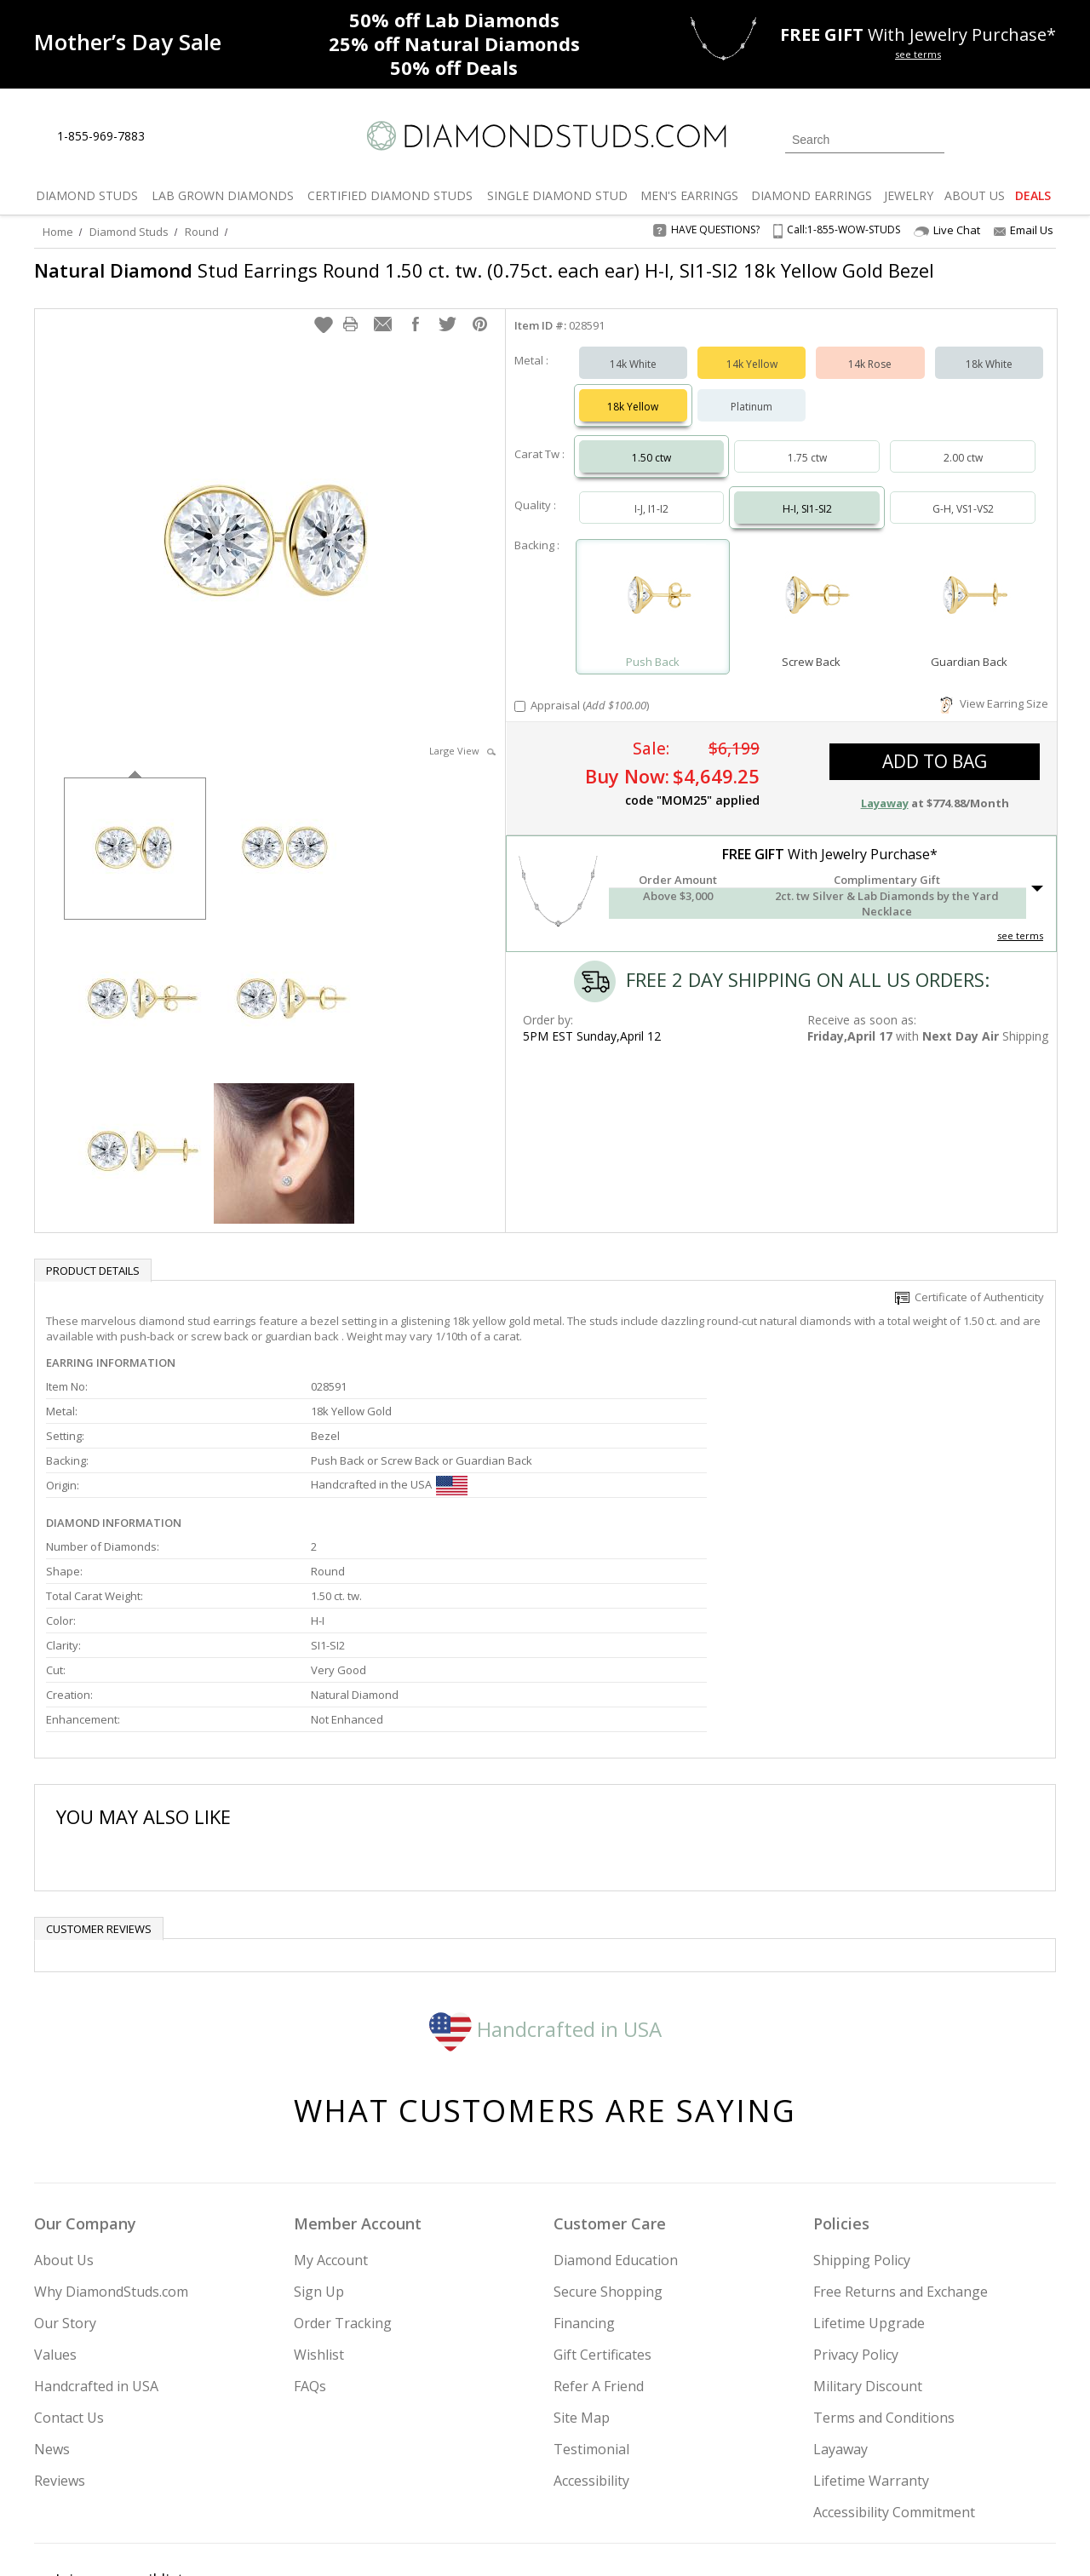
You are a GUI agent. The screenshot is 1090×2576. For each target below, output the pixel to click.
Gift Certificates (602, 2209)
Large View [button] (462, 759)
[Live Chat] (172, 137)
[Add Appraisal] (519, 714)
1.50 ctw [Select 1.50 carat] (651, 466)
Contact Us (69, 2272)
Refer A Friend (599, 2240)
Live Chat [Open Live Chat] (947, 230)
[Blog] (936, 2476)
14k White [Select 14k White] (633, 372)
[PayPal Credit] (680, 2538)
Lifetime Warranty (871, 2335)
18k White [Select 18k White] (989, 372)
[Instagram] (768, 2476)
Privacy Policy (855, 2209)
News (52, 2303)
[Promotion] (127, 42)
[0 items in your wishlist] (1005, 138)
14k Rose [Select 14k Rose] (870, 372)
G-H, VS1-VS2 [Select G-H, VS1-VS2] (963, 517)
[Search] (864, 139)
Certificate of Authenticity (969, 1305)
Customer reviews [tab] (99, 1783)
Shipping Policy (861, 2114)
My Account (331, 2114)
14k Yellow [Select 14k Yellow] (751, 372)
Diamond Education (616, 2114)
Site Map (582, 2272)
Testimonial (591, 2303)
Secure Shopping (608, 2146)
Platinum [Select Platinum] (751, 415)
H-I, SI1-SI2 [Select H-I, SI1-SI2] (807, 517)
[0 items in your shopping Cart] (1044, 138)
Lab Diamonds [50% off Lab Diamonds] (454, 19)
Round (202, 231)
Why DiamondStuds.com (111, 2146)
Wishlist (319, 2209)
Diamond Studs (129, 231)
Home (58, 231)
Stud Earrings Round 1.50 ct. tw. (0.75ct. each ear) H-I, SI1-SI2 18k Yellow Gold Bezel (458, 282)
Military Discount (867, 2240)
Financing (584, 2177)
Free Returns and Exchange (900, 2146)
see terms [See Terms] (1020, 944)
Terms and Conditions (884, 2272)
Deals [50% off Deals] (454, 67)
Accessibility (591, 2335)
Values (55, 2209)
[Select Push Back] (653, 608)
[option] (135, 855)
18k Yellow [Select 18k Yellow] (632, 415)
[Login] (967, 138)
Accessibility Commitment (894, 2366)
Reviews (59, 2335)
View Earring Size (994, 712)
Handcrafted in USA (545, 1883)
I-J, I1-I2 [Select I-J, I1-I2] (651, 517)
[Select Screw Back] (810, 608)
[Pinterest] (891, 2476)
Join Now (614, 2471)
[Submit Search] (931, 139)
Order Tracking (343, 2177)
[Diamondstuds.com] (545, 135)
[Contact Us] (212, 137)
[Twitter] (813, 2476)
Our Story (65, 2177)
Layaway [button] (885, 811)
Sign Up (319, 2146)
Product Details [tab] (93, 1279)
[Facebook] (853, 2476)
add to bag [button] (934, 770)
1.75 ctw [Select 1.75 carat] (807, 466)
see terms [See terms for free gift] (918, 54)
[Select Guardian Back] (969, 608)
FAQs (310, 2240)
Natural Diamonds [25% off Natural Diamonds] (454, 43)
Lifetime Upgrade (869, 2177)
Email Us (1023, 230)
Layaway (840, 2303)
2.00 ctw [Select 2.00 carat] (963, 466)
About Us (64, 2114)
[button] (323, 333)
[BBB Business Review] (414, 2538)
